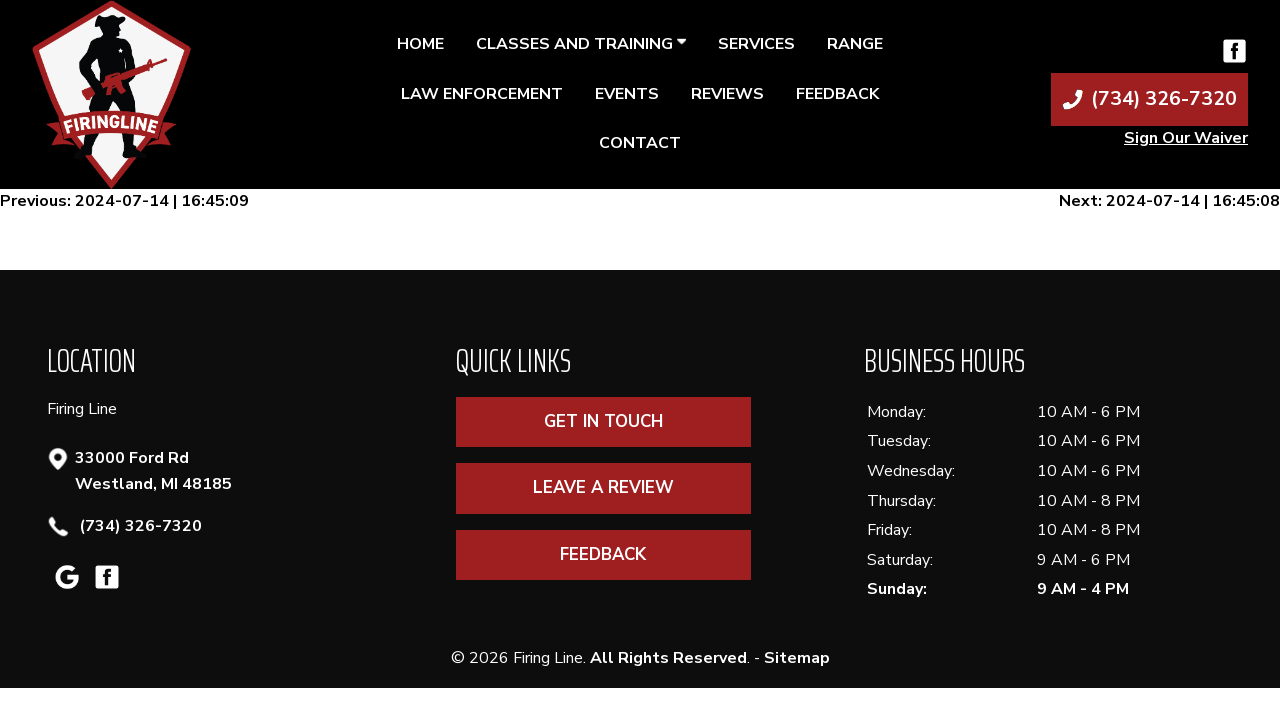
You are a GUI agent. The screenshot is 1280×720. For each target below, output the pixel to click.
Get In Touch (603, 421)
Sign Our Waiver (1186, 138)
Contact (640, 143)
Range (855, 44)
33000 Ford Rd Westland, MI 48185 (153, 470)
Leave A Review (603, 487)
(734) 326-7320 (138, 526)
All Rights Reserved (668, 658)
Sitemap (797, 658)
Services (756, 44)
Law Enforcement (482, 94)
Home (420, 44)
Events (627, 94)
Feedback (837, 94)
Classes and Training (581, 44)
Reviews (727, 94)
